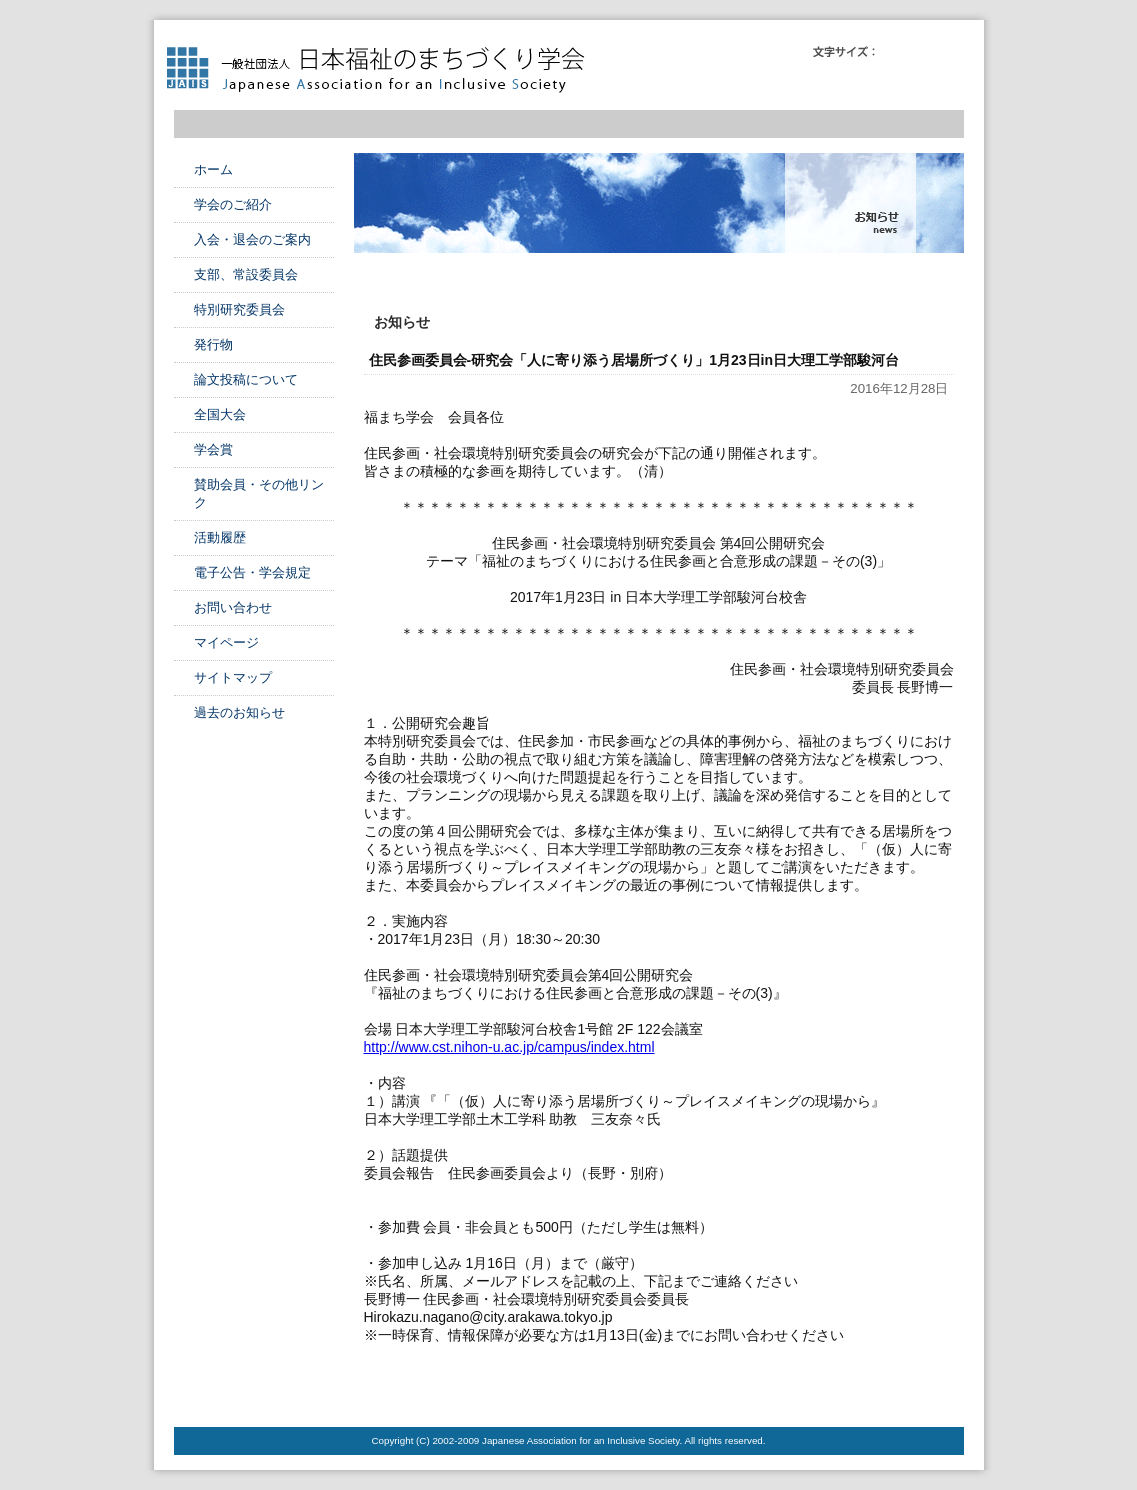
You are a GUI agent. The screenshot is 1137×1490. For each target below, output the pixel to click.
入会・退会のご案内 (252, 239)
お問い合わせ (233, 607)
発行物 (213, 344)
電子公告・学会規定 (252, 572)
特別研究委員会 (239, 309)
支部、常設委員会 (246, 274)
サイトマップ (233, 677)
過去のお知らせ (239, 712)
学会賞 (213, 449)
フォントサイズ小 (893, 52)
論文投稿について (246, 379)
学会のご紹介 (233, 204)
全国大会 (220, 414)
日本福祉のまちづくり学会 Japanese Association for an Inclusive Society (384, 70)
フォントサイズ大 (949, 52)
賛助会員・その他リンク (259, 493)
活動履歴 (220, 537)
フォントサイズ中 (921, 52)
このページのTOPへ (914, 1387)
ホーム (213, 169)
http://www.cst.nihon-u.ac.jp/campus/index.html (509, 1047)
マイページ (226, 642)
